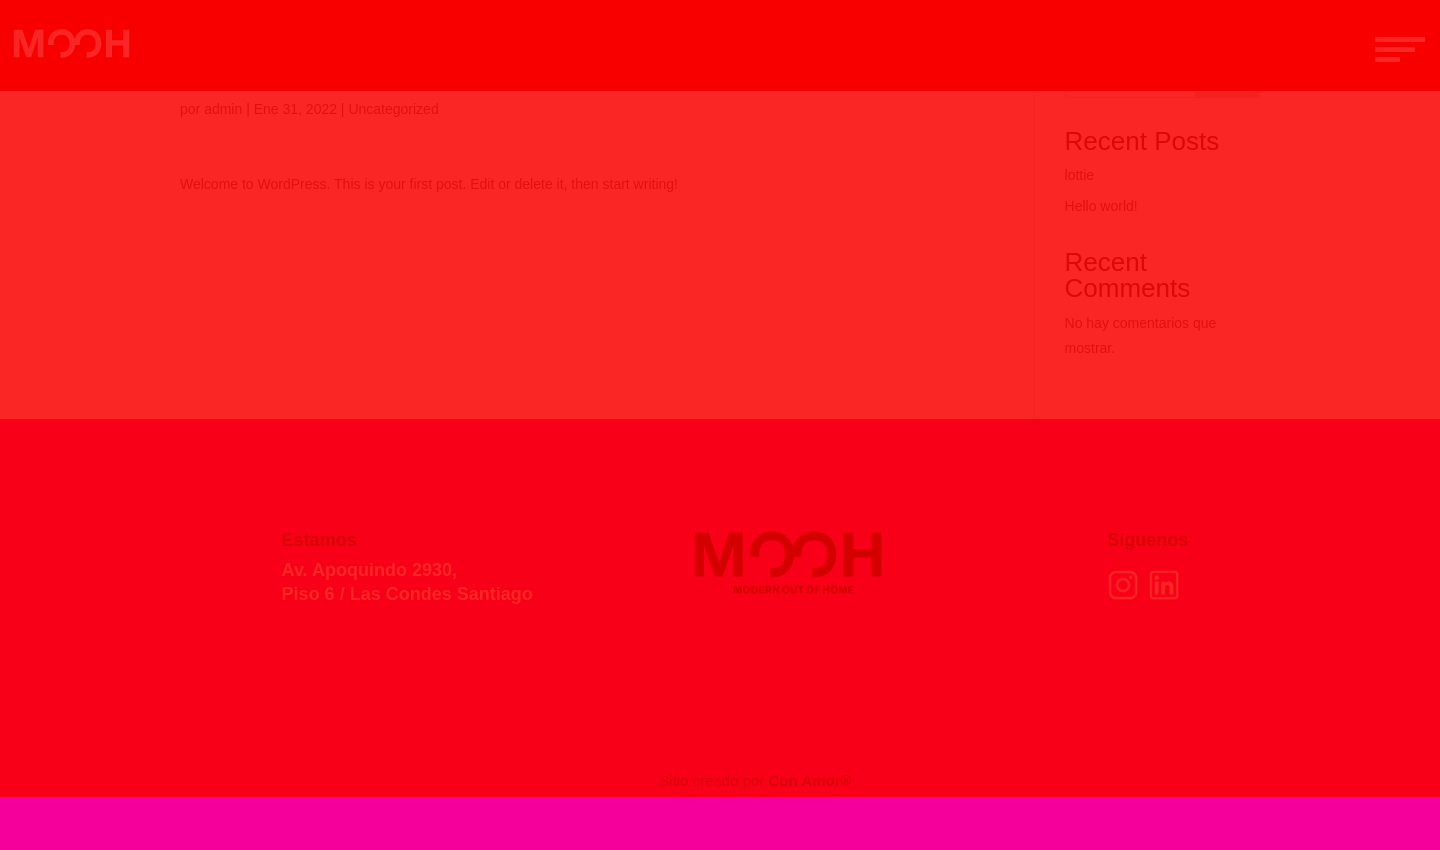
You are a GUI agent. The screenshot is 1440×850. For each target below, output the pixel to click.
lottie (1080, 175)
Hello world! (1101, 206)
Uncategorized (393, 109)
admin (223, 109)
